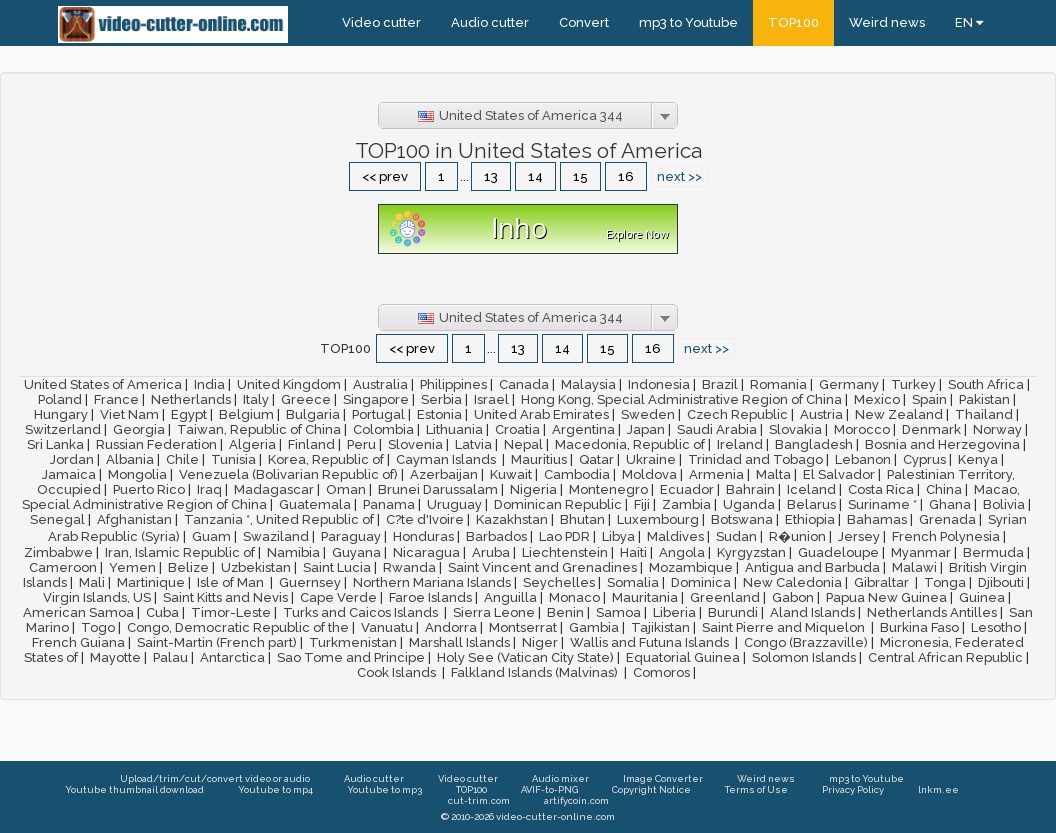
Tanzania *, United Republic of (279, 519)
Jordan (72, 459)
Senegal (57, 519)
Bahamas (877, 519)
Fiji (642, 504)
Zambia (686, 504)
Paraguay (351, 536)
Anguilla (510, 597)
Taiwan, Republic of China (259, 429)
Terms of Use (756, 789)
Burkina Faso (919, 627)
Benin (565, 612)
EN (969, 22)
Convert (584, 22)
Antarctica (232, 657)
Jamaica (69, 474)
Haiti (633, 552)
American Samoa (78, 612)
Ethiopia (810, 519)
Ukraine (651, 459)
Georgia (139, 429)
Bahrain (750, 489)
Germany (849, 384)
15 (580, 176)
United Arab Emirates (541, 414)
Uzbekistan (256, 567)
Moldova (649, 474)
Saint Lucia (337, 567)
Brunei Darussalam (438, 489)
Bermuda (993, 552)
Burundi (733, 612)
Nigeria (533, 489)
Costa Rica (881, 489)
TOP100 (793, 22)
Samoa (618, 612)
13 (491, 176)
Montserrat (523, 627)
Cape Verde (338, 597)
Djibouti (1001, 582)
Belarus (811, 504)
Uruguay (454, 504)
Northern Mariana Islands (432, 582)
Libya (618, 536)
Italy (256, 399)
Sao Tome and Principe (351, 657)
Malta (773, 474)
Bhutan (582, 519)
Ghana (950, 504)
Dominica (701, 582)
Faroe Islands (430, 597)
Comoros (661, 672)
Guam (211, 536)
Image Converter (663, 778)
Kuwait (511, 474)
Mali (92, 582)
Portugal (378, 414)
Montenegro (608, 489)
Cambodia (577, 474)
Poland (60, 399)
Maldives (675, 536)
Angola (682, 552)
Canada (524, 384)
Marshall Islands (459, 642)
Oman (346, 489)
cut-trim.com (479, 800)
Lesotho (996, 627)
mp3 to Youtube (688, 22)
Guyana (356, 552)
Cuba (162, 612)
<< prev (385, 176)
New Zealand (899, 414)
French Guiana (78, 642)
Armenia (716, 474)
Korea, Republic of (326, 459)
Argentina (583, 429)
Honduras (423, 536)
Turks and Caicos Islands (362, 612)
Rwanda (409, 567)
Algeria (252, 444)
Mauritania (645, 597)
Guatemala (315, 504)
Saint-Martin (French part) (217, 642)
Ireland (740, 444)
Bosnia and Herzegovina (942, 444)
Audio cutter (490, 22)
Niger (540, 642)
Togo (98, 627)
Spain (929, 399)
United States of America (103, 384)
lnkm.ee (938, 789)
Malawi (914, 567)
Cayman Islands (447, 459)
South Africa (986, 384)
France (116, 399)
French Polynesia (946, 536)
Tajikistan (660, 627)
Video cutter (381, 22)
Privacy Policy (853, 789)
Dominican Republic (558, 504)
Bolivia (1004, 504)
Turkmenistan (353, 642)
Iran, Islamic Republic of (180, 552)
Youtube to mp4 (275, 789)
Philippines (453, 384)
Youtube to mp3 (384, 789)
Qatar (596, 459)
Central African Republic (945, 657)
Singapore (376, 399)
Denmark (931, 429)
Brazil (720, 384)
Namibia (293, 552)
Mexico (877, 399)
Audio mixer (560, 778)
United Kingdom (289, 384)
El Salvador (839, 474)
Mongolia (137, 474)
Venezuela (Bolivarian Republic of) (288, 474)
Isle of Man (232, 582)
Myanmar (921, 552)
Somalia (633, 582)
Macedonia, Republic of (630, 444)
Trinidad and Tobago (755, 459)
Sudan (736, 536)
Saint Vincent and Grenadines (542, 567)
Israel (491, 399)
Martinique (151, 582)
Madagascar (274, 489)
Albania (130, 459)
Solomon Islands (804, 657)
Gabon (793, 597)
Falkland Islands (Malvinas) (536, 672)
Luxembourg (658, 519)
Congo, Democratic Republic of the (238, 627)
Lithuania (454, 429)
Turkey (913, 384)
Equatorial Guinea (683, 657)
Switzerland (63, 429)
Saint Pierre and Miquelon (785, 627)
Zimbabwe (58, 552)
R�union (797, 536)
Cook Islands (398, 672)
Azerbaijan (444, 474)
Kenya (978, 459)
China (944, 489)
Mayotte (115, 657)
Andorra (451, 627)
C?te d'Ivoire (425, 519)
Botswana (742, 519)
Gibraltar (883, 582)
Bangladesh (814, 444)
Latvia (473, 444)
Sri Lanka (55, 444)
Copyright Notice (651, 789)
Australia (380, 384)
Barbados (496, 536)
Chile (182, 459)
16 (626, 176)
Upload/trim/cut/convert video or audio (215, 778)
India (209, 384)
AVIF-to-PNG (549, 789)
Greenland (725, 597)
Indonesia (659, 384)
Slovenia (415, 444)
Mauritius (539, 459)
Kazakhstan (512, 519)
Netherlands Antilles (932, 612)
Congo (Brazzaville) (806, 642)
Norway (997, 429)
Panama (389, 504)
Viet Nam (129, 414)
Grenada (947, 519)
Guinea (982, 597)
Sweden (648, 414)
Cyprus (924, 459)
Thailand (984, 414)
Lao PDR (564, 536)
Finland (311, 444)
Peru (361, 444)
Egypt (189, 414)
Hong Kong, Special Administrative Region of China (681, 399)
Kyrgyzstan (751, 552)
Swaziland (276, 536)
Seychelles (559, 582)
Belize (188, 567)
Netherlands (191, 399)
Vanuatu (387, 627)
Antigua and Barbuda (812, 567)
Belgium (246, 414)
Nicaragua (426, 552)
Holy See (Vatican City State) (525, 657)
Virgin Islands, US (97, 597)
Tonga (945, 582)
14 (535, 176)
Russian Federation (156, 444)
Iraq (209, 489)
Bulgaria (313, 414)
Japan (646, 429)
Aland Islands (812, 612)
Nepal (523, 444)
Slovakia (795, 429)
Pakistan (984, 399)
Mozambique (691, 567)
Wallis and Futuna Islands (651, 642)
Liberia (674, 612)
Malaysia (588, 384)
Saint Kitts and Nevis (225, 597)
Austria (821, 414)
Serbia (441, 399)
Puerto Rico (149, 489)
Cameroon (63, 567)
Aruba (491, 552)
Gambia (594, 627)
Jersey (859, 536)
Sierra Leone (494, 612)
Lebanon (863, 459)
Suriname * (882, 504)
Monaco (574, 597)
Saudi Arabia (717, 429)
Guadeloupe (838, 552)
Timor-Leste (231, 612)
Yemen (132, 567)
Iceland (811, 489)
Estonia (439, 414)
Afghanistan (134, 519)
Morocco (862, 429)
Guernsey (310, 582)
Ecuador (687, 489)
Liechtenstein (565, 552)
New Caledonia (792, 582)
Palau (170, 657)
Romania (778, 384)
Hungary (61, 414)
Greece (306, 399)
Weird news (887, 22)
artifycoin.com (576, 800)
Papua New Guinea (886, 597)
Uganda (749, 504)
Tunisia (233, 459)
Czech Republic (737, 414)
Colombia (383, 429)
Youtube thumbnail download (134, 789)
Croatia (517, 429)
